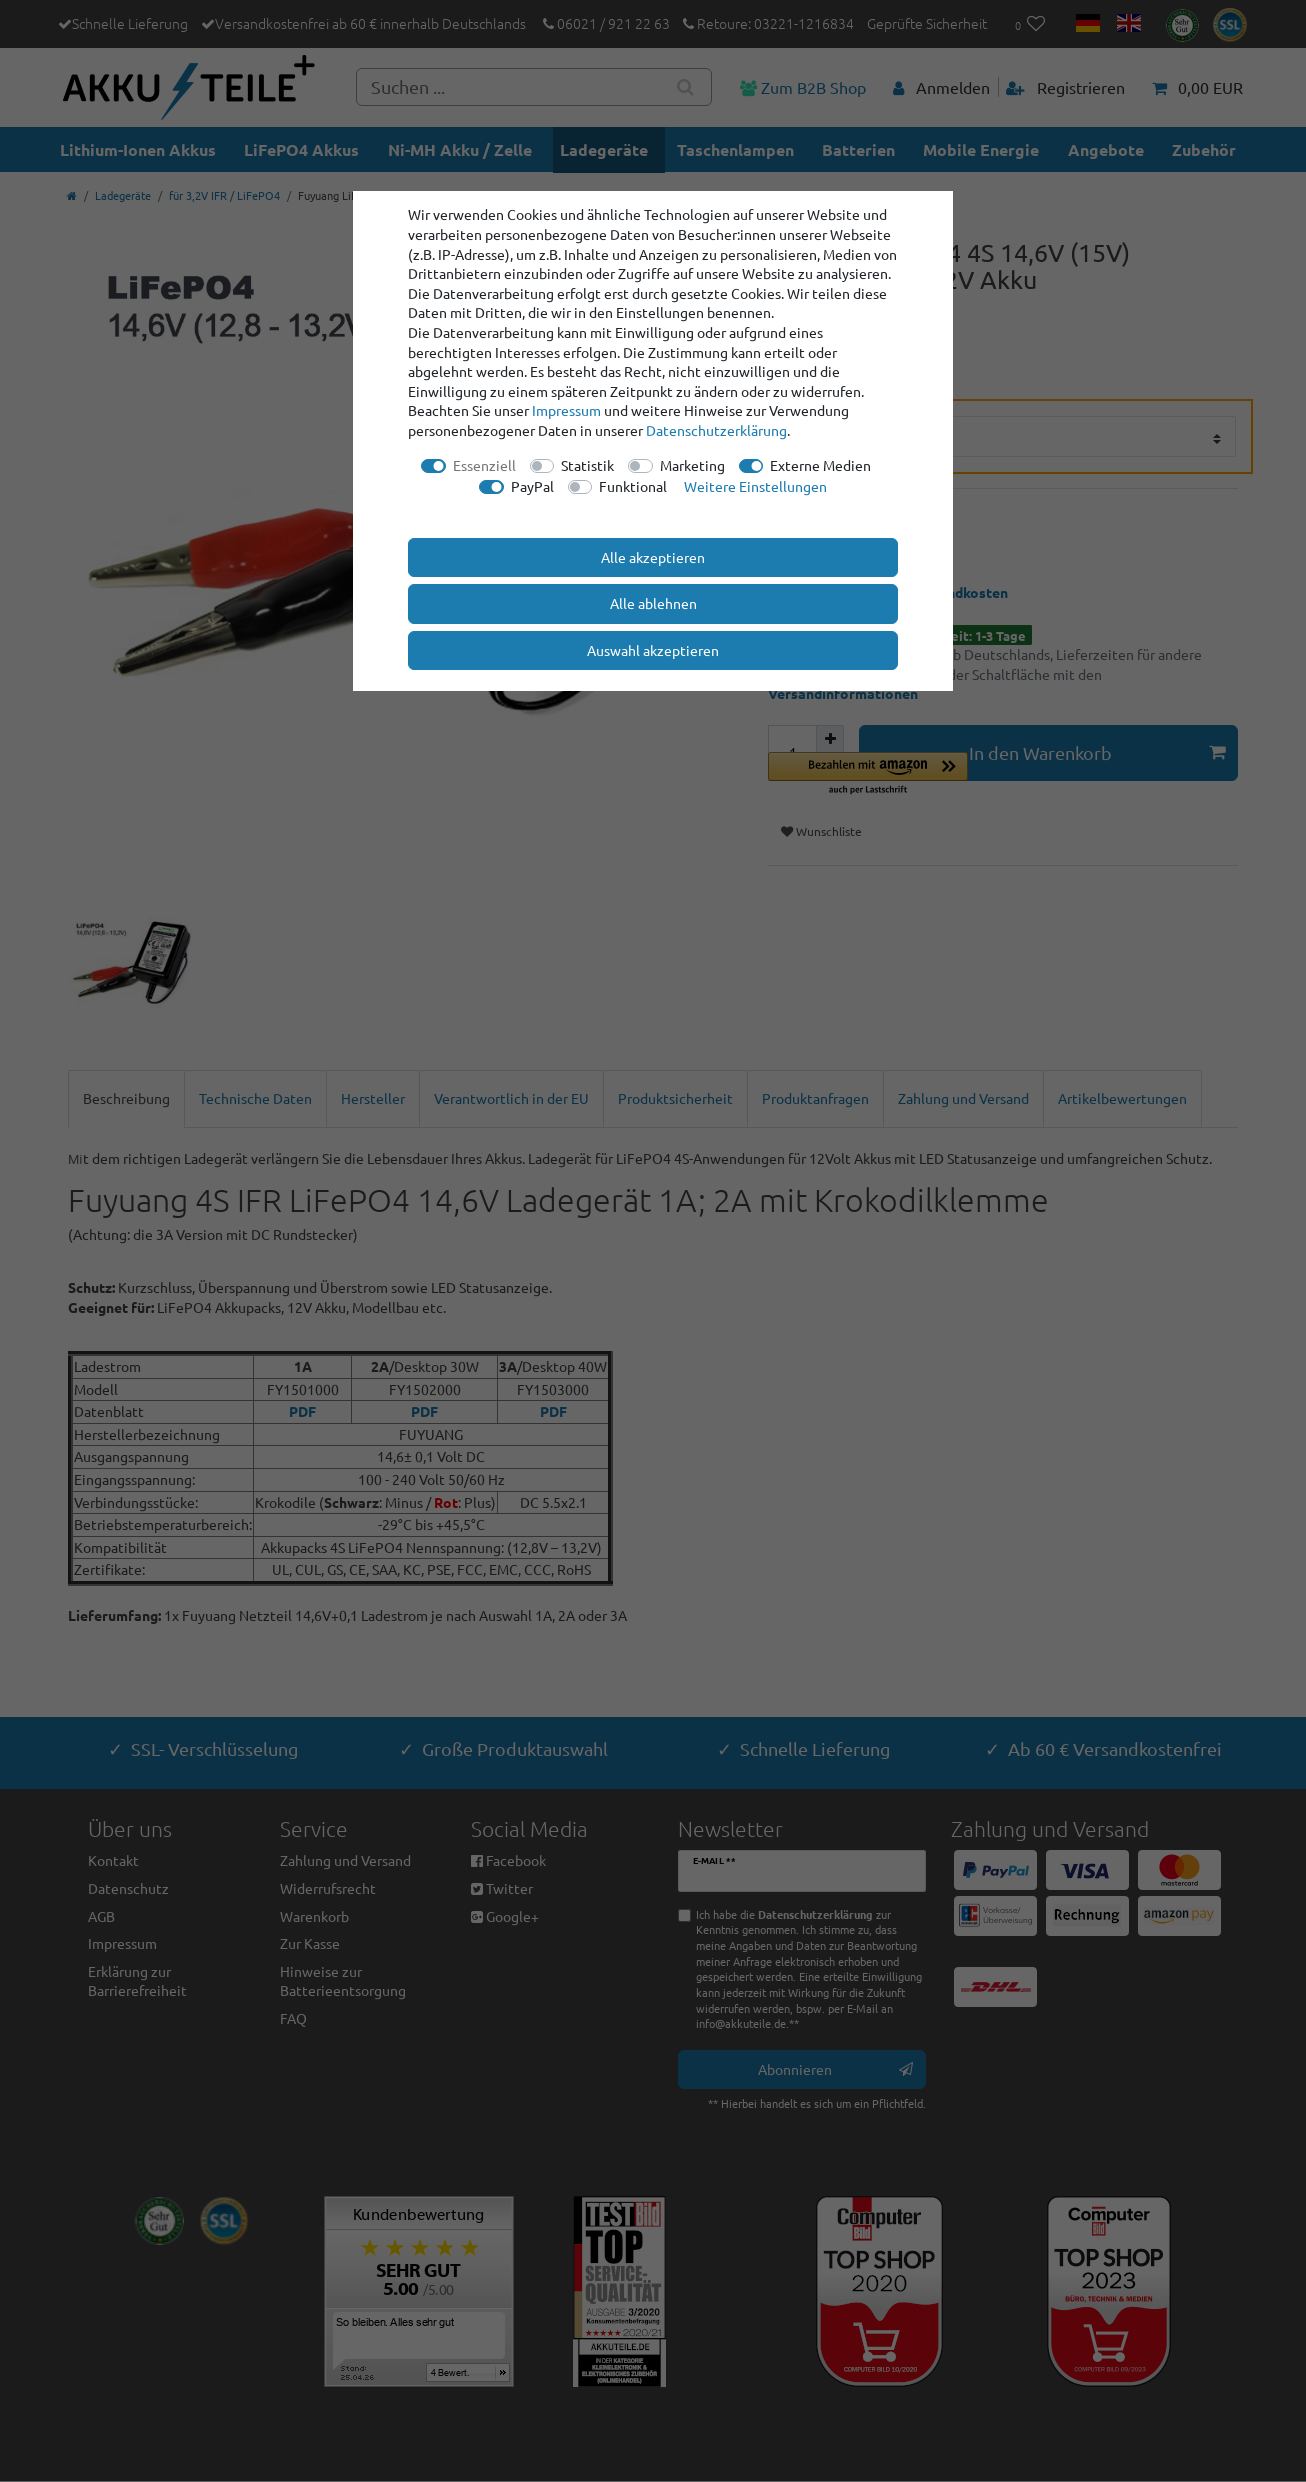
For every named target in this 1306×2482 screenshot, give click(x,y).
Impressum (566, 410)
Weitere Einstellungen (755, 486)
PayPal (532, 486)
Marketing (692, 465)
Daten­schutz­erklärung (716, 430)
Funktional (633, 486)
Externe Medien (820, 465)
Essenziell (484, 465)
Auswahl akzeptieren (653, 650)
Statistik (587, 465)
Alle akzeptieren (653, 557)
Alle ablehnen (653, 603)
